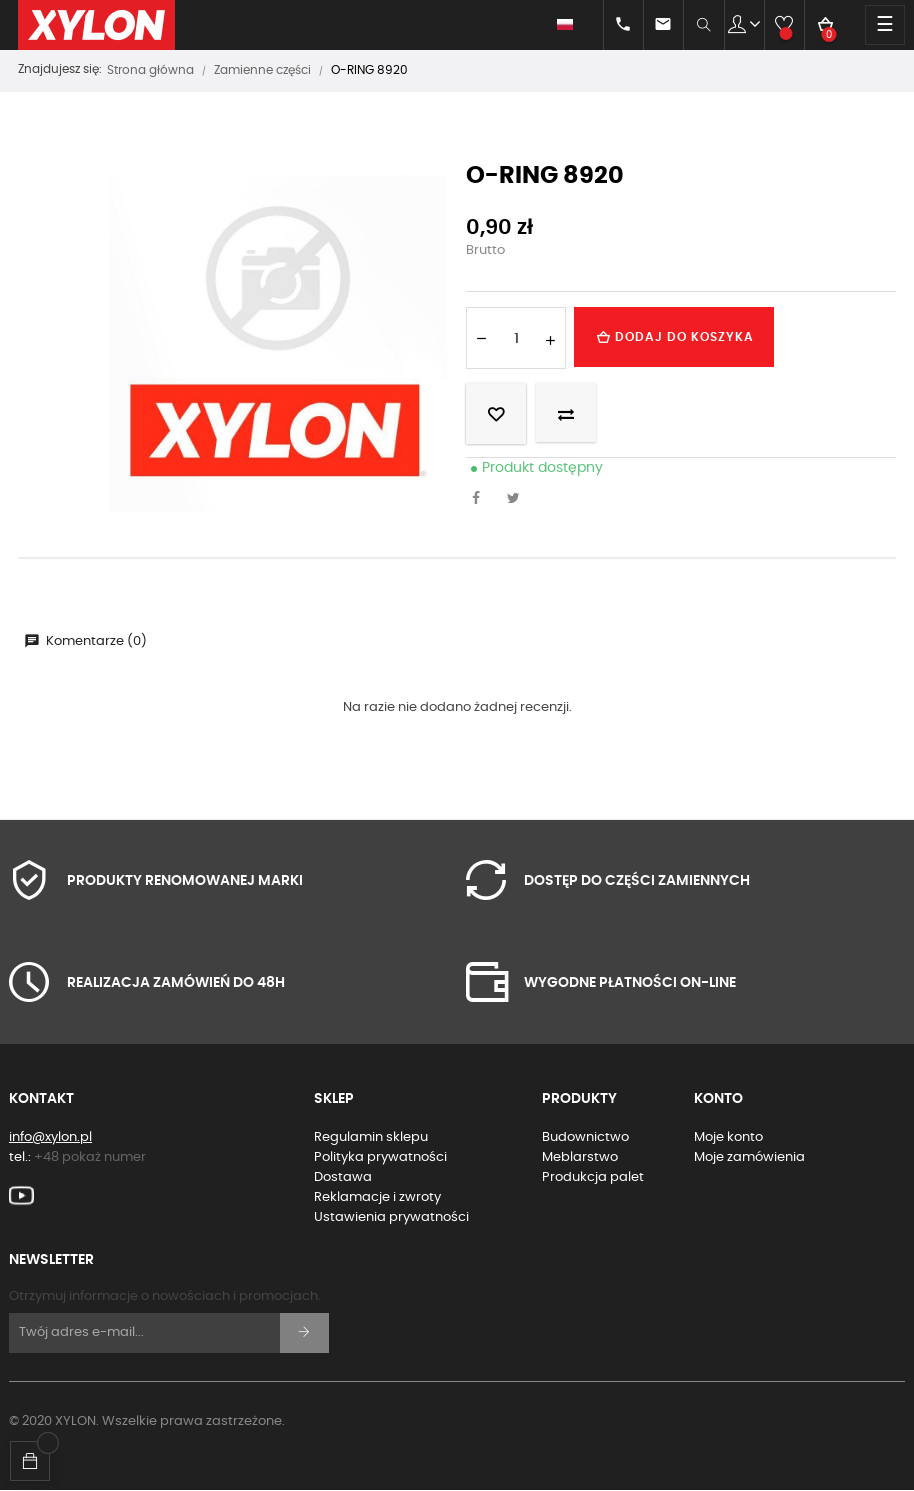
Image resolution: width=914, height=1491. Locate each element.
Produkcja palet (593, 1177)
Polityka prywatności (380, 1157)
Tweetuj (519, 500)
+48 (90, 1157)
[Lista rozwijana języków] (555, 25)
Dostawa (343, 1177)
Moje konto (728, 1137)
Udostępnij (481, 500)
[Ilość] (516, 338)
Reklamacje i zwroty (377, 1197)
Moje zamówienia (749, 1157)
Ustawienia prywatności (391, 1217)
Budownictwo (585, 1137)
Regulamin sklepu (371, 1137)
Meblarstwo (580, 1157)
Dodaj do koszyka (674, 337)
